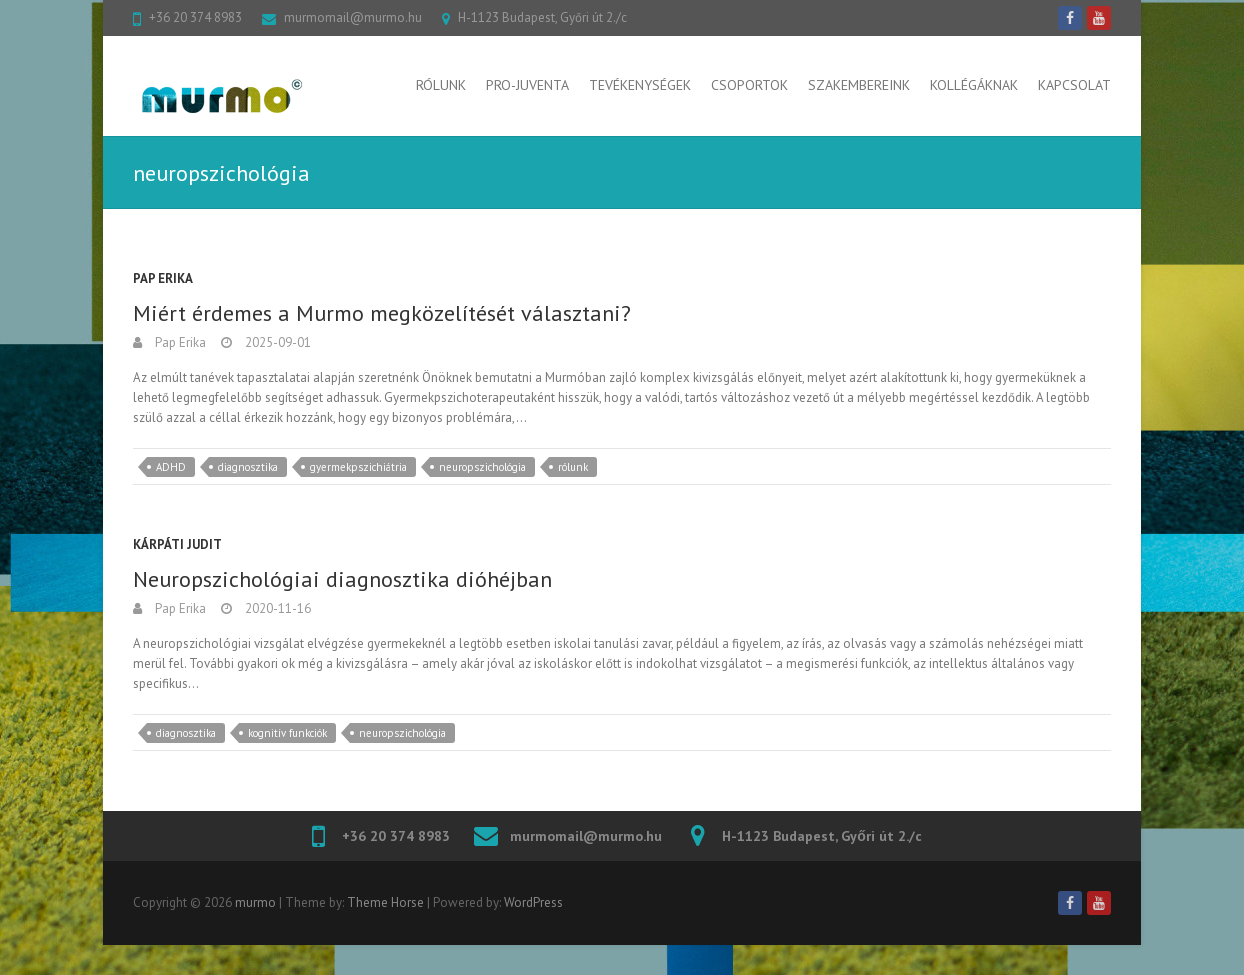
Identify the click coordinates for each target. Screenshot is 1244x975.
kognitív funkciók (287, 733)
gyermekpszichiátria (358, 467)
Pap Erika (163, 278)
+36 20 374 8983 (195, 17)
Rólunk (441, 85)
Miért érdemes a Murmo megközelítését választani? (382, 313)
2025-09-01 (276, 342)
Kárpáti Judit (177, 544)
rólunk (573, 467)
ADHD (171, 467)
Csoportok (749, 85)
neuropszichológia (482, 467)
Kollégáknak (974, 85)
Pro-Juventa (527, 85)
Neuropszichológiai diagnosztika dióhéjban (342, 579)
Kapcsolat (1074, 85)
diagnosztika (248, 467)
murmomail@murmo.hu (353, 17)
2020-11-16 (276, 608)
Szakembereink (859, 85)
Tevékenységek (640, 85)
